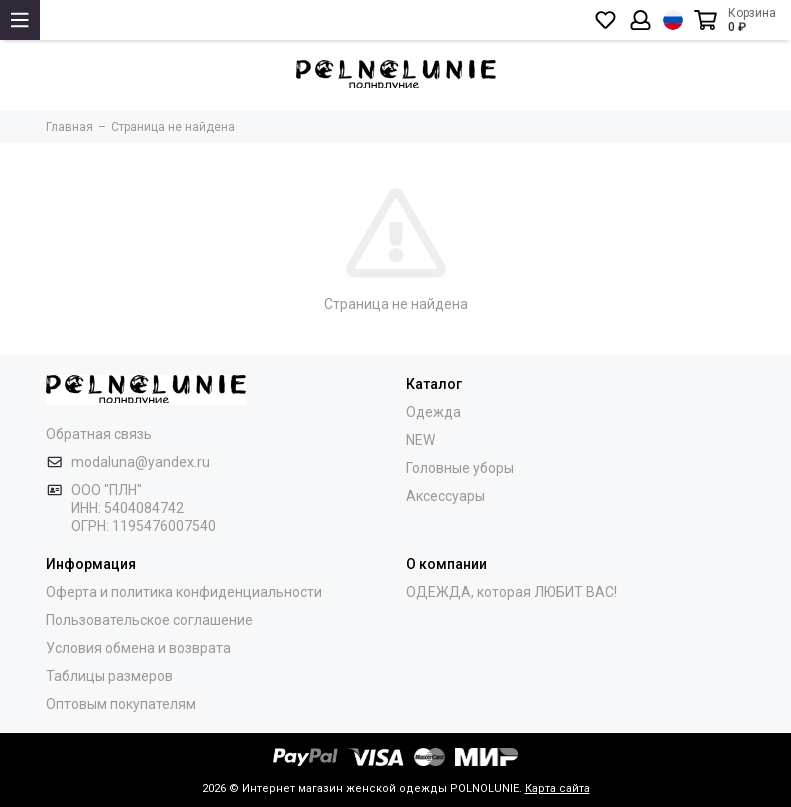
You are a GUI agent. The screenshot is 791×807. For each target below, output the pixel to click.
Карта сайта (557, 788)
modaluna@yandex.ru (140, 462)
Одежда (433, 412)
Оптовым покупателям (121, 704)
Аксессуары (445, 496)
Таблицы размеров (109, 676)
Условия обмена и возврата (138, 648)
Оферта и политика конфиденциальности (184, 592)
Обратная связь (99, 434)
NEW (420, 440)
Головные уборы (460, 468)
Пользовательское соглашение (149, 620)
